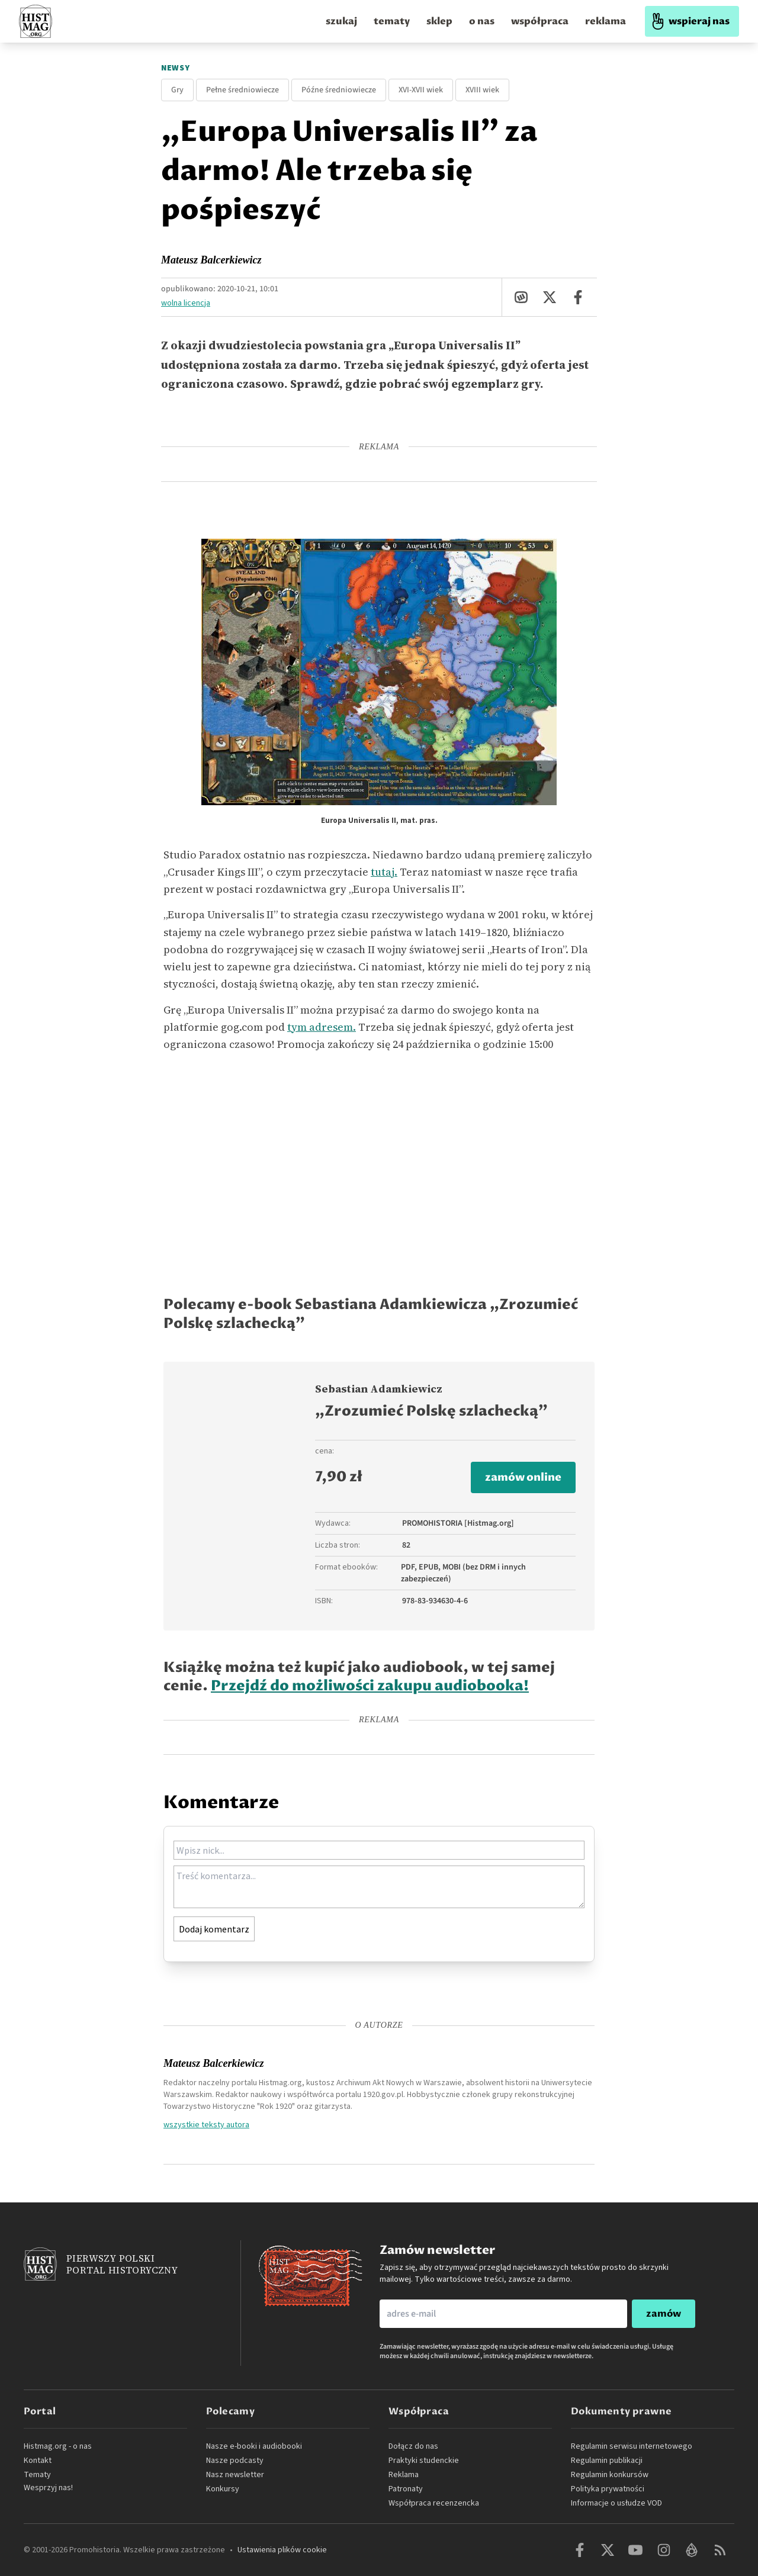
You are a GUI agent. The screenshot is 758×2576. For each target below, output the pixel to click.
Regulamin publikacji (607, 2460)
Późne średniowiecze (338, 90)
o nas (481, 21)
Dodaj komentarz (214, 1929)
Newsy (175, 68)
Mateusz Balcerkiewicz (211, 260)
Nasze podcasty (235, 2460)
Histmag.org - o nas (58, 2446)
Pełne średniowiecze (242, 90)
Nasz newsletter (235, 2475)
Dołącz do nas (413, 2446)
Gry (177, 90)
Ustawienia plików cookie (282, 2550)
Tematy (37, 2475)
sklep (439, 21)
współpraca (539, 21)
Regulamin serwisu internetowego (631, 2446)
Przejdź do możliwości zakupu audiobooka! (370, 1686)
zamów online (523, 1477)
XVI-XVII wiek (421, 90)
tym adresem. (321, 1027)
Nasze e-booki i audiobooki (254, 2446)
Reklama (403, 2475)
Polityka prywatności (607, 2489)
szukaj (341, 21)
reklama (605, 21)
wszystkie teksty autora (206, 2124)
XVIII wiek (482, 90)
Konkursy (222, 2489)
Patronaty (405, 2489)
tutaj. (384, 871)
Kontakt (38, 2460)
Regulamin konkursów (609, 2475)
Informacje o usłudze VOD (616, 2503)
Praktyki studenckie (423, 2460)
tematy (392, 21)
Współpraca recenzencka (433, 2503)
